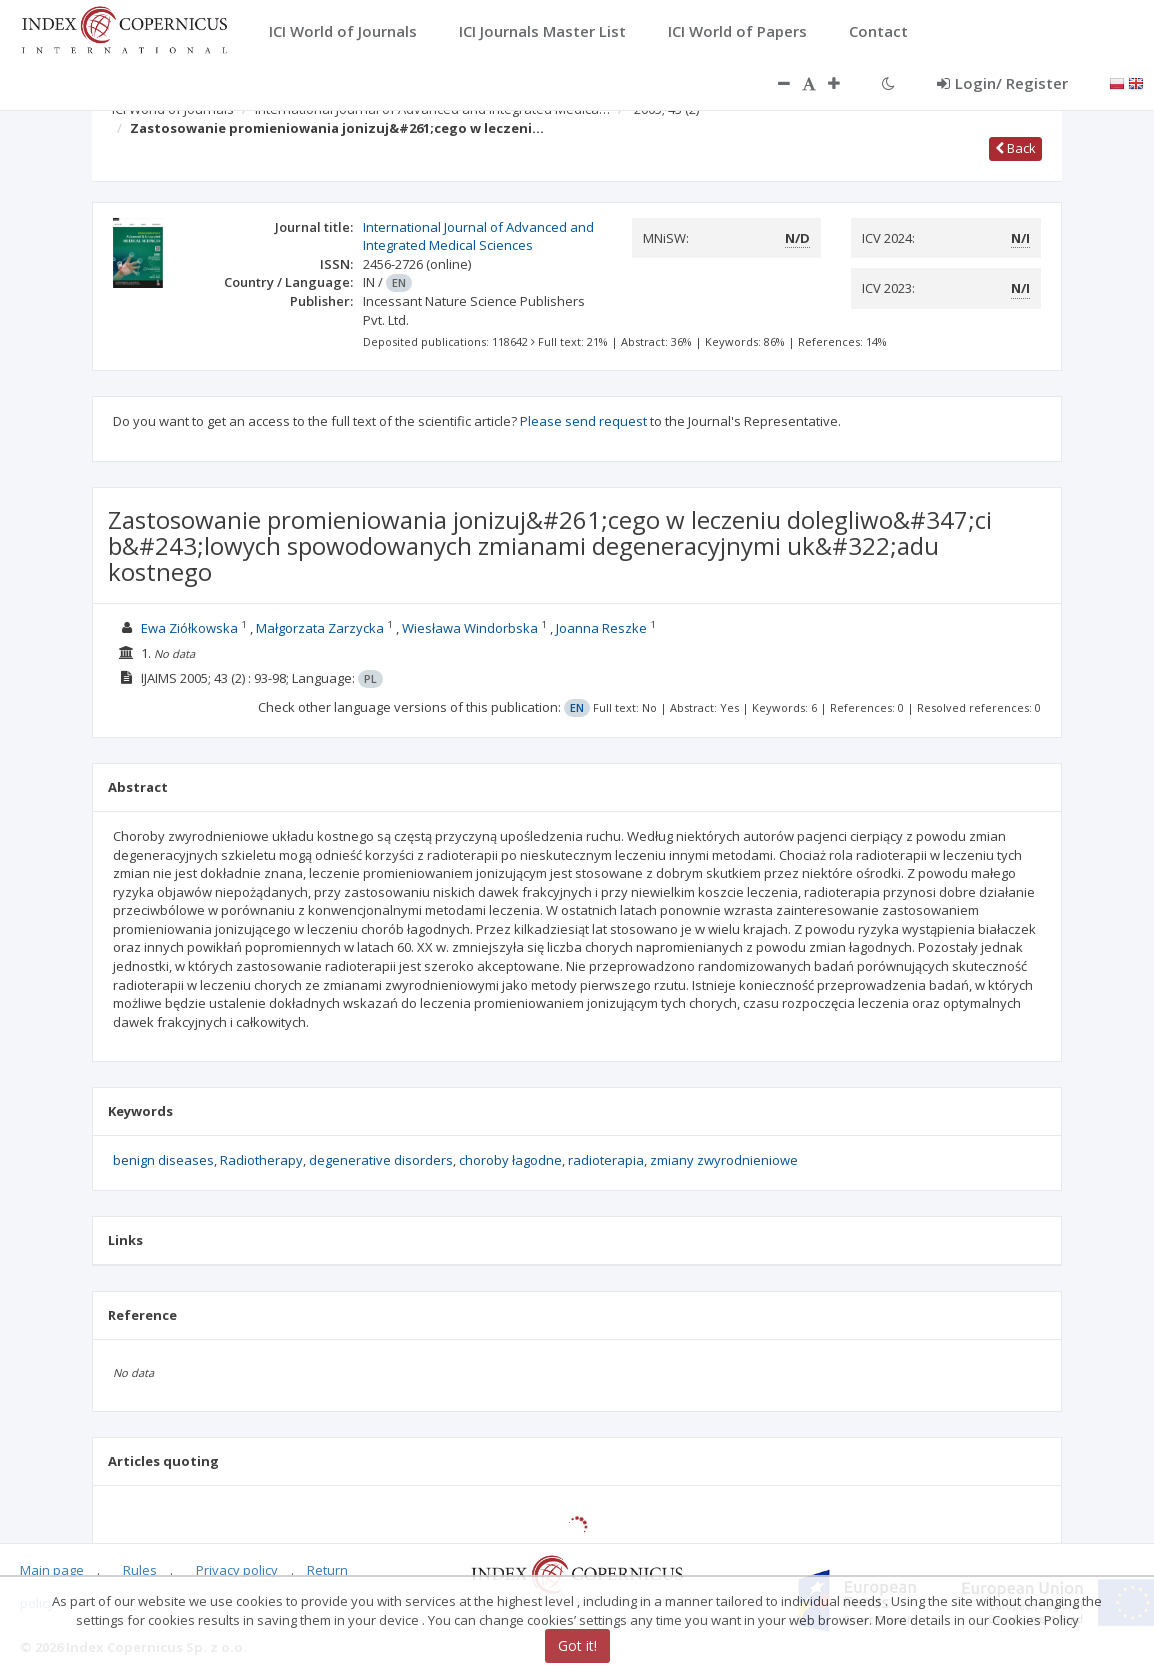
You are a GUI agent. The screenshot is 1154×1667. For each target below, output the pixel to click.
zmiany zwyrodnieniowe (724, 1160)
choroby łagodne (510, 1160)
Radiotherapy (261, 1160)
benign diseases (163, 1160)
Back (1015, 148)
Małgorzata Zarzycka (320, 628)
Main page (52, 1570)
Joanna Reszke (601, 628)
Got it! (577, 1645)
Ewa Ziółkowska (189, 628)
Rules (140, 1570)
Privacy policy (237, 1570)
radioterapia (606, 1160)
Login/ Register (1002, 83)
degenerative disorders (381, 1160)
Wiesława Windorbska (470, 628)
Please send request (583, 421)
